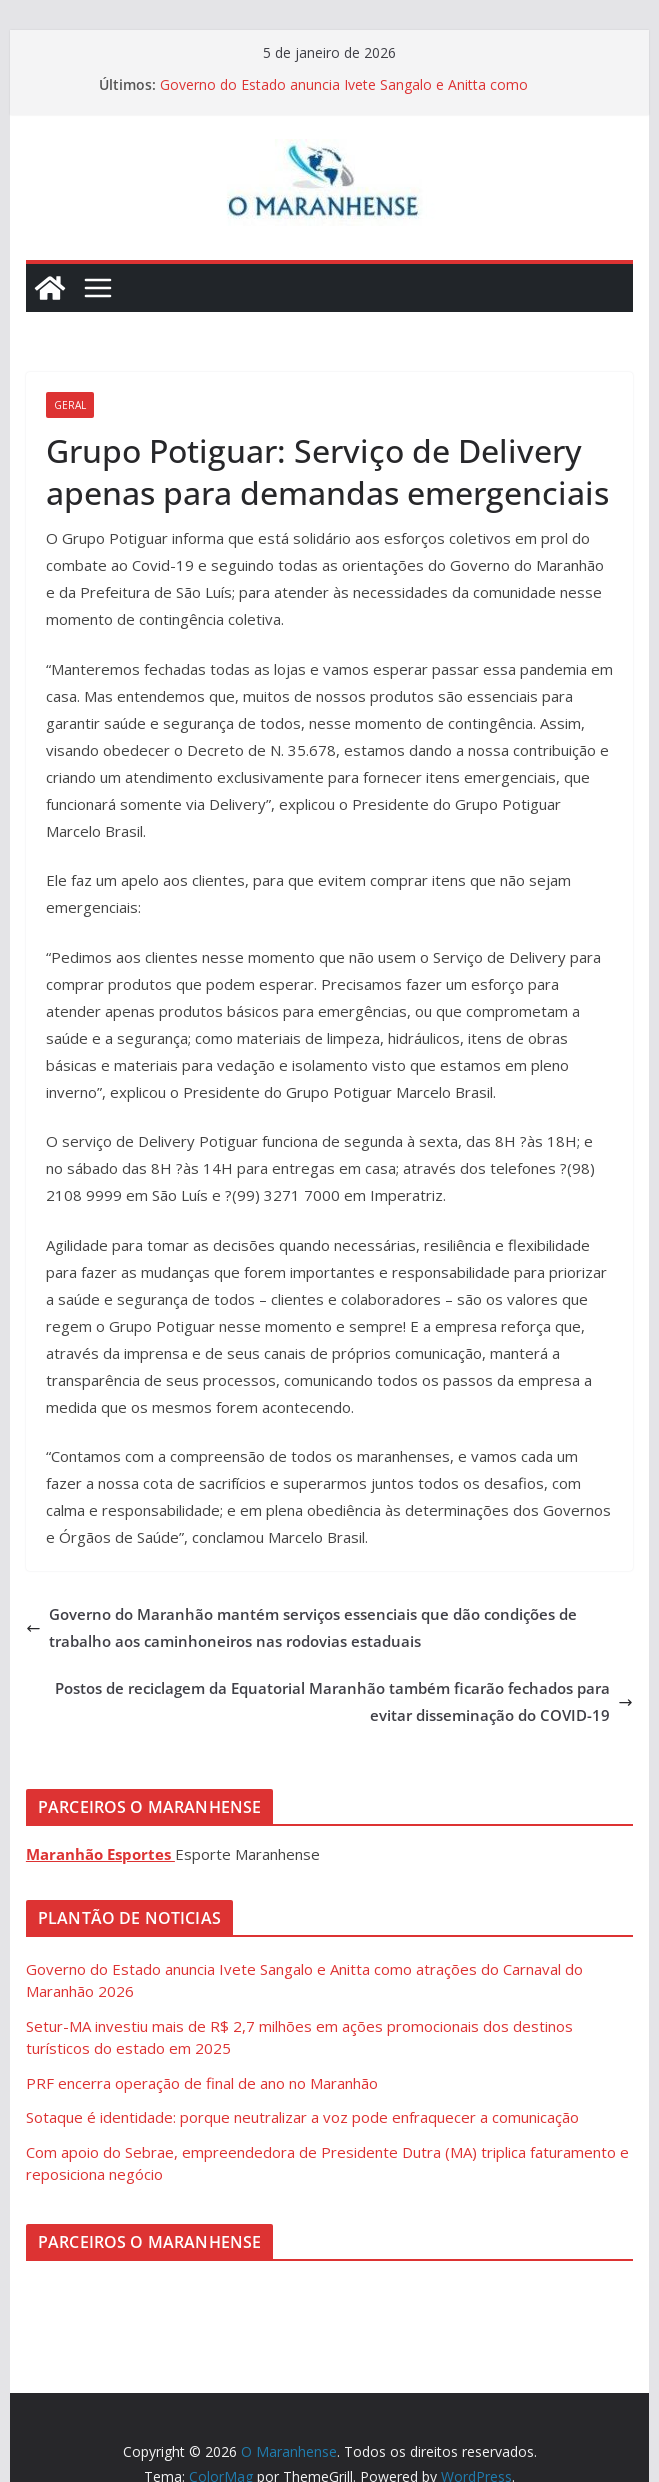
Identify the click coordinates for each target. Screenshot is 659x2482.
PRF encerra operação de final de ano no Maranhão (202, 2083)
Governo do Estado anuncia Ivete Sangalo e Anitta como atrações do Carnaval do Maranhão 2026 (344, 94)
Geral (70, 405)
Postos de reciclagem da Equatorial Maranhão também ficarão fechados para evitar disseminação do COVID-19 (344, 1701)
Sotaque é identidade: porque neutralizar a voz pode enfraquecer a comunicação (302, 2117)
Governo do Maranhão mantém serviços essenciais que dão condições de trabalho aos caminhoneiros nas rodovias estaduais (301, 1627)
